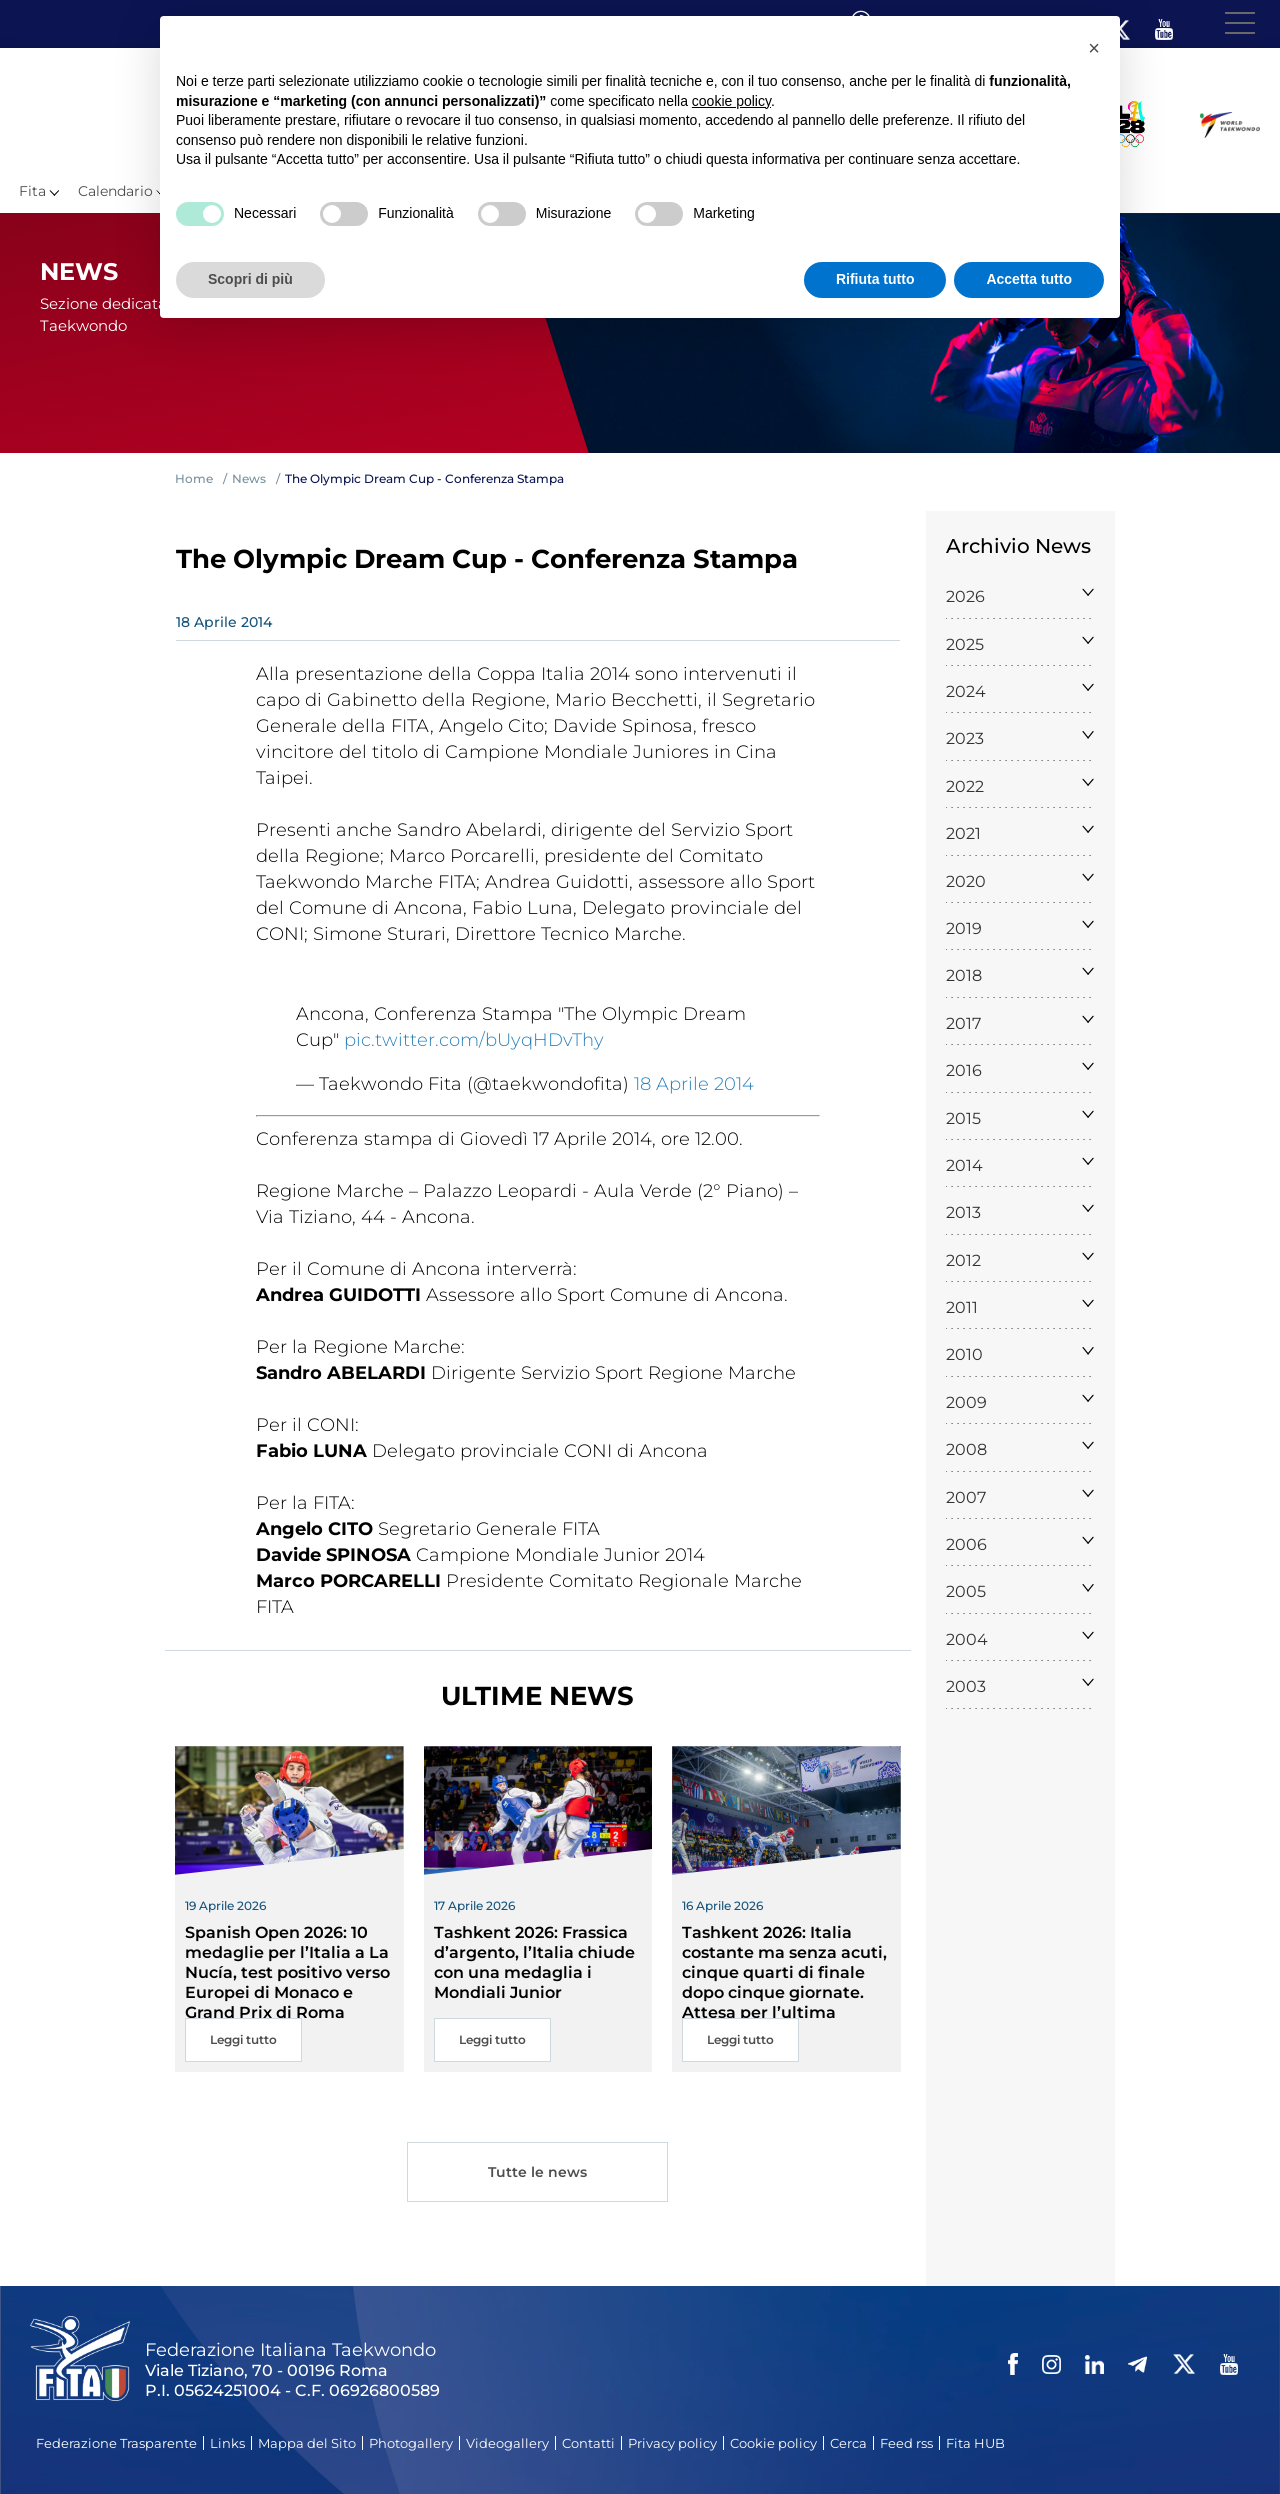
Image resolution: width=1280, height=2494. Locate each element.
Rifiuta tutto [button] (875, 279)
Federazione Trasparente (116, 2443)
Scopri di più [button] (250, 279)
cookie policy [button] (731, 101)
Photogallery (411, 2443)
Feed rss (906, 2443)
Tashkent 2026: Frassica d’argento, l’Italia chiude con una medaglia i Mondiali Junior (534, 1962)
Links (227, 2443)
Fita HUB (975, 2443)
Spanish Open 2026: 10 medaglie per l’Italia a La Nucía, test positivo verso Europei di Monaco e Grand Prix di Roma (287, 1972)
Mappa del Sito (307, 2443)
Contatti (588, 2443)
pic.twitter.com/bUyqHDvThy (474, 1040)
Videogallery (507, 2443)
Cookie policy (773, 2443)
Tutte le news (538, 2174)
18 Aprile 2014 (694, 1084)
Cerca (848, 2443)
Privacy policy (672, 2443)
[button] (1094, 48)
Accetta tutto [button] (1029, 279)
